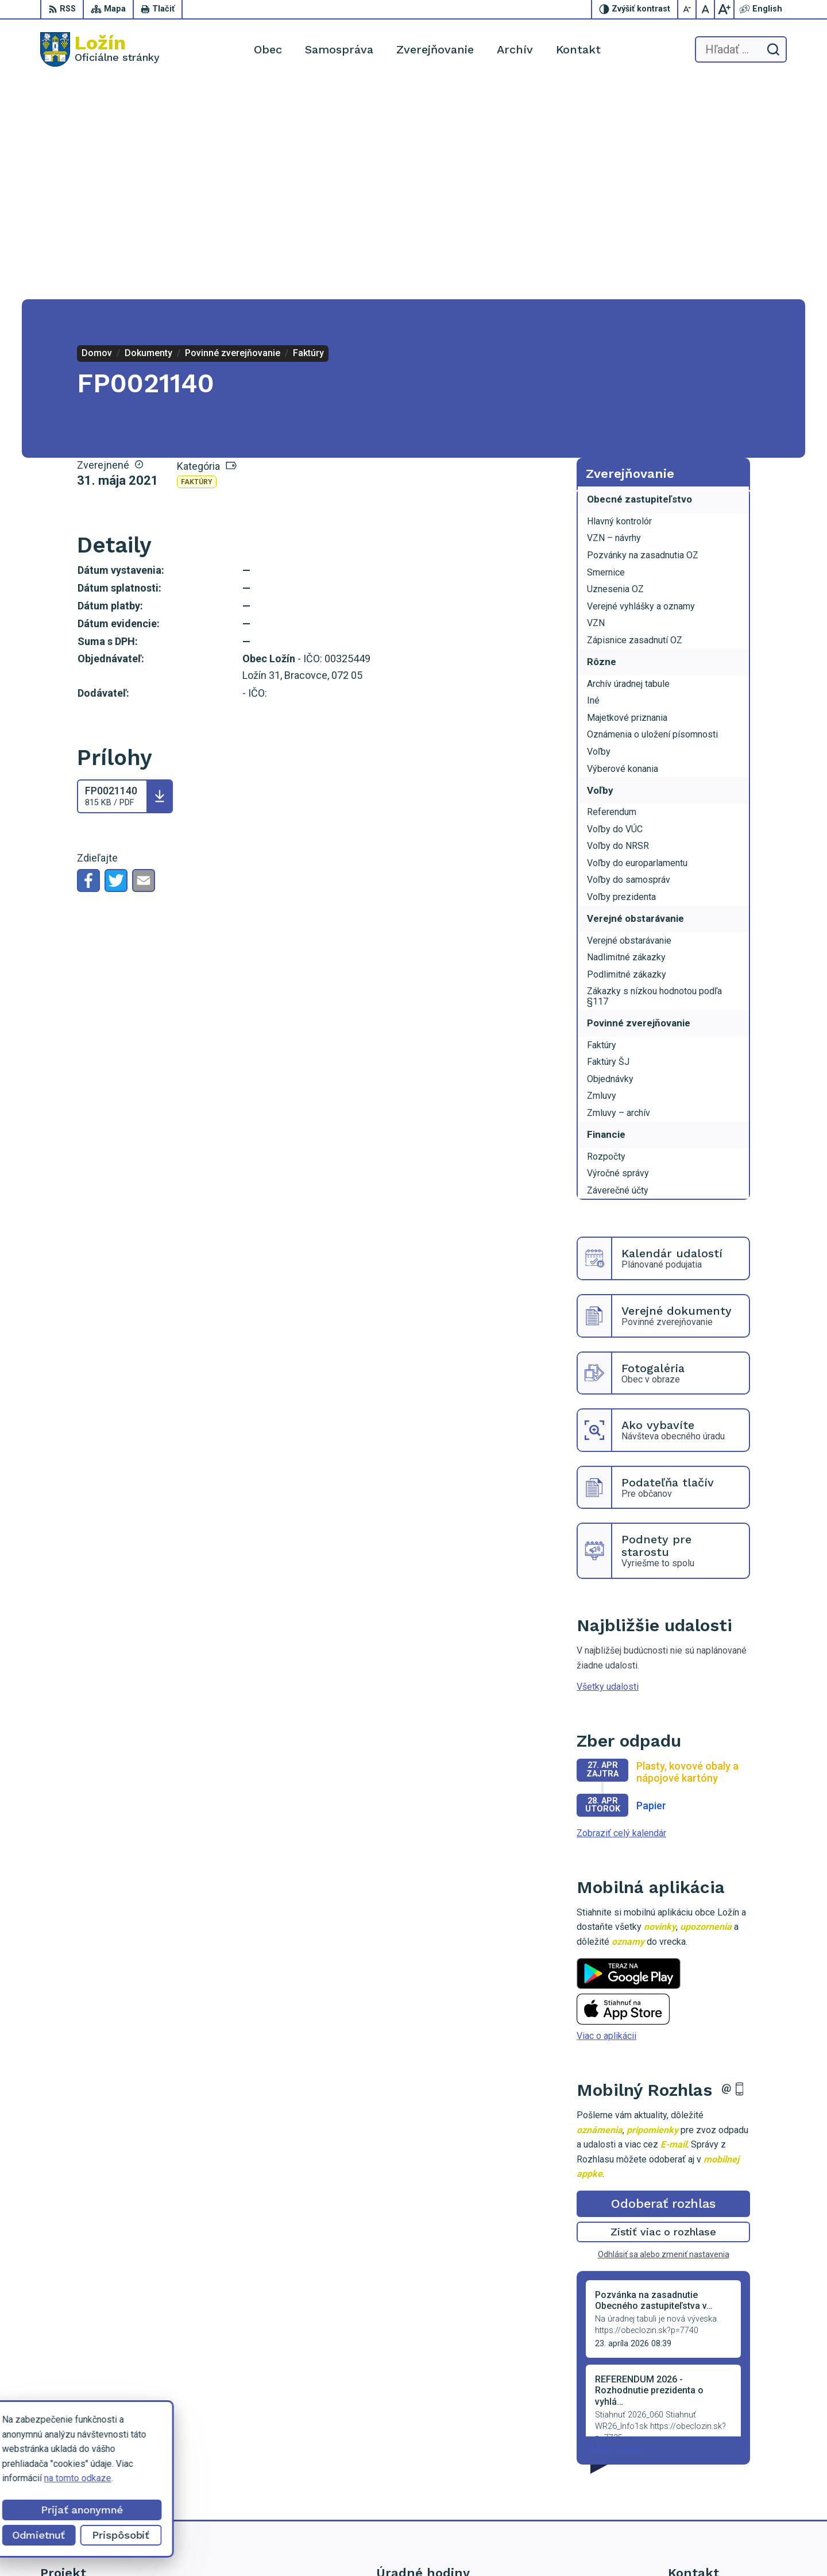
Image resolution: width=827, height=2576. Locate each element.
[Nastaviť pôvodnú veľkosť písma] (706, 9)
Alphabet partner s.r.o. (475, 2545)
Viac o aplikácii (606, 1817)
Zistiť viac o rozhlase (663, 2013)
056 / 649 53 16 (700, 2467)
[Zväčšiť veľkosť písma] (724, 9)
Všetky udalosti (608, 1467)
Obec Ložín (618, 2545)
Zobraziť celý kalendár (621, 1614)
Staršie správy (614, 2228)
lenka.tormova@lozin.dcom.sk (727, 2480)
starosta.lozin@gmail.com (719, 2493)
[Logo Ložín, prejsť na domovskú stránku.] (100, 49)
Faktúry (196, 263)
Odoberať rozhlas (663, 1985)
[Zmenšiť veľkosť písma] (687, 9)
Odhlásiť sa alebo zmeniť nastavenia (663, 2035)
